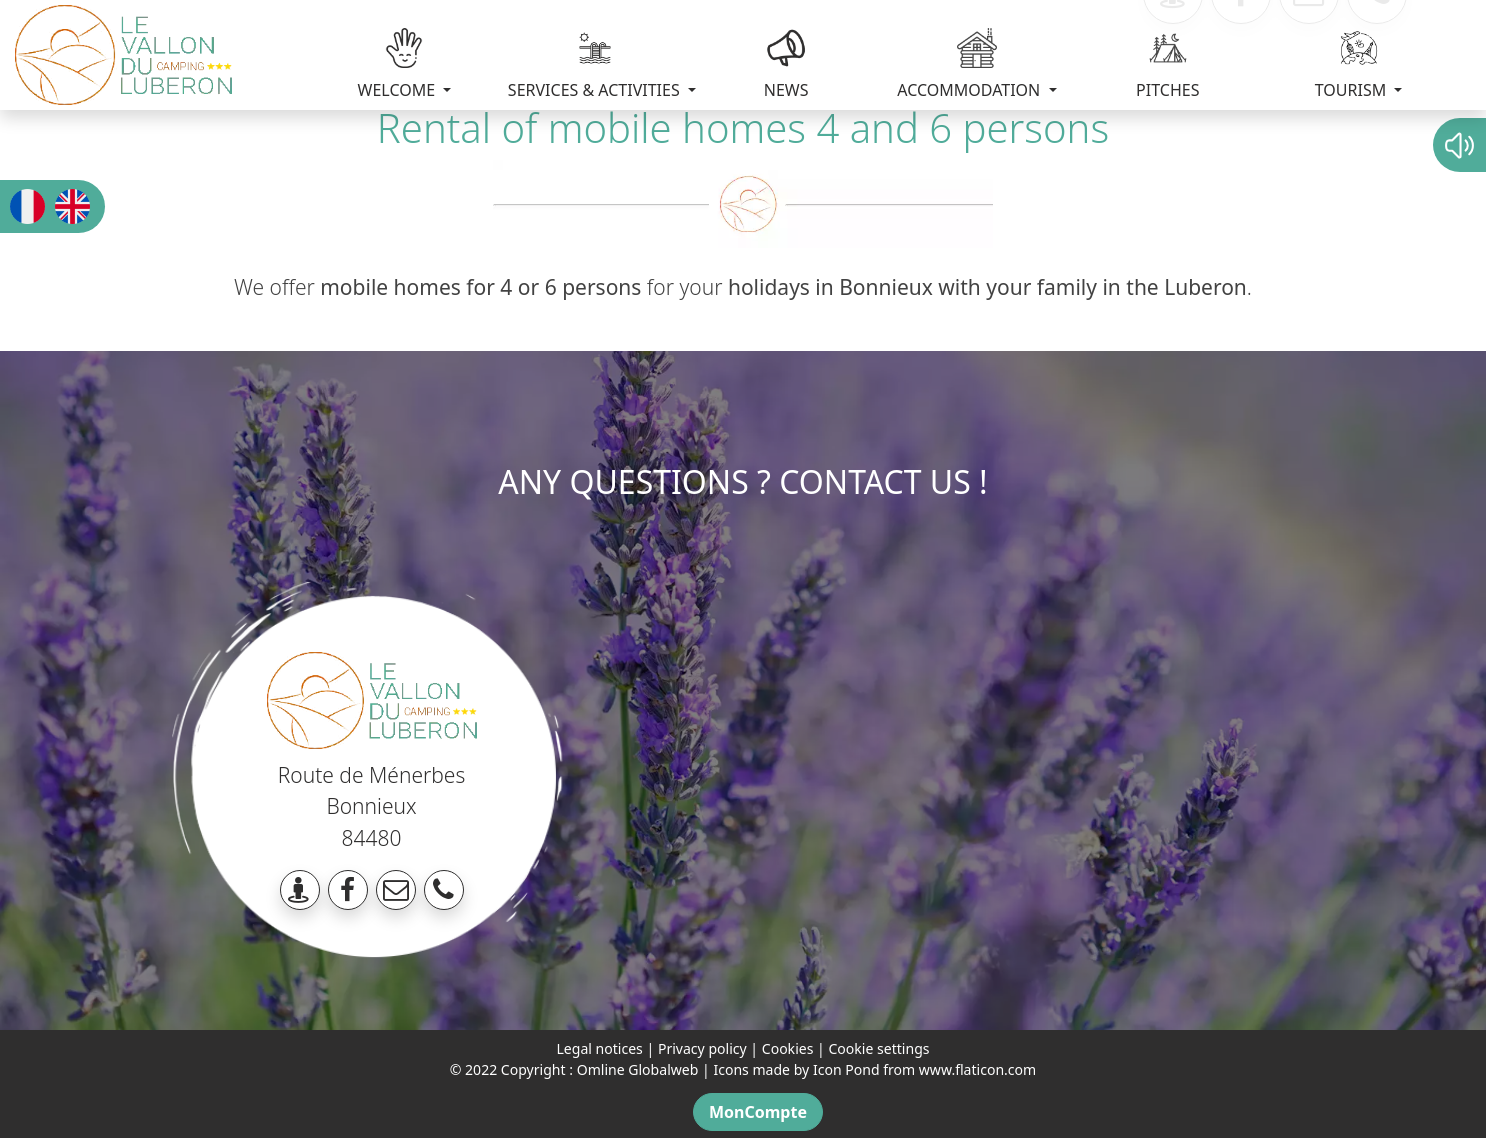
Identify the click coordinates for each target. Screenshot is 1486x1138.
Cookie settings (878, 1048)
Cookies (788, 1048)
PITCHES (1167, 64)
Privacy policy (702, 1048)
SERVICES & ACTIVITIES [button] (596, 64)
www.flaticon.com (977, 1069)
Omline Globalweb (638, 1069)
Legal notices (600, 1048)
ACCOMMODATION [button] (970, 64)
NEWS (786, 64)
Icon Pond (846, 1069)
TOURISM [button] (1353, 64)
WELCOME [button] (399, 64)
